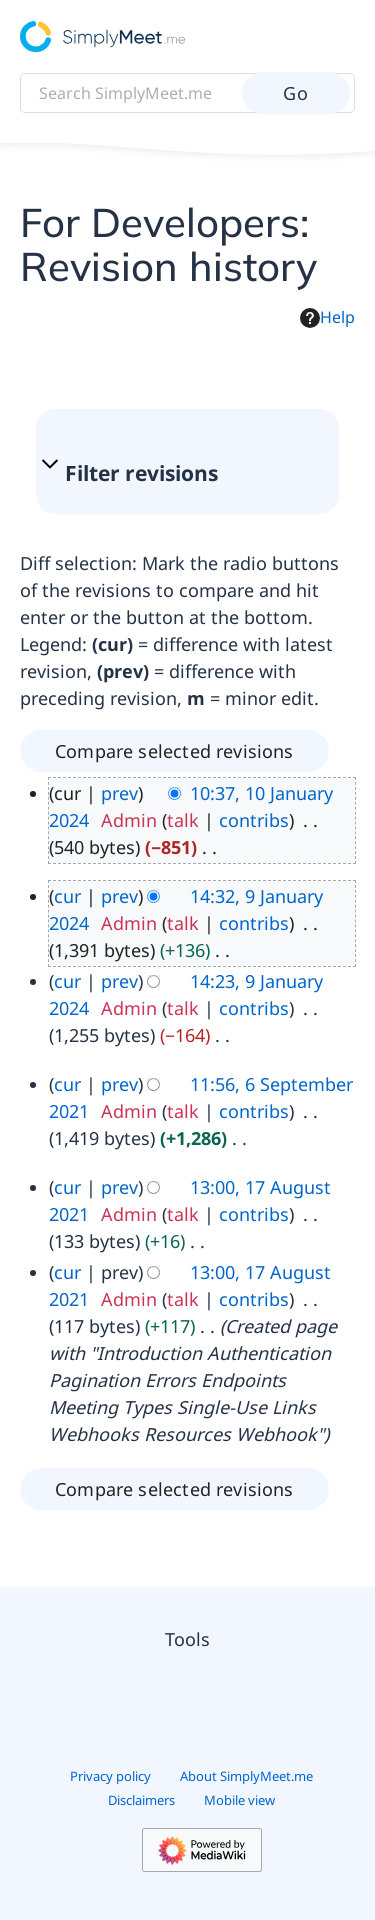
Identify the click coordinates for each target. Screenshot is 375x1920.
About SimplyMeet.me (246, 1776)
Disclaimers (141, 1800)
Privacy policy (110, 1776)
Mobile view (239, 1800)
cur (67, 896)
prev (119, 793)
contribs (254, 820)
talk (183, 820)
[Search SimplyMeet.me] (187, 93)
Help (327, 317)
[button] (177, 473)
